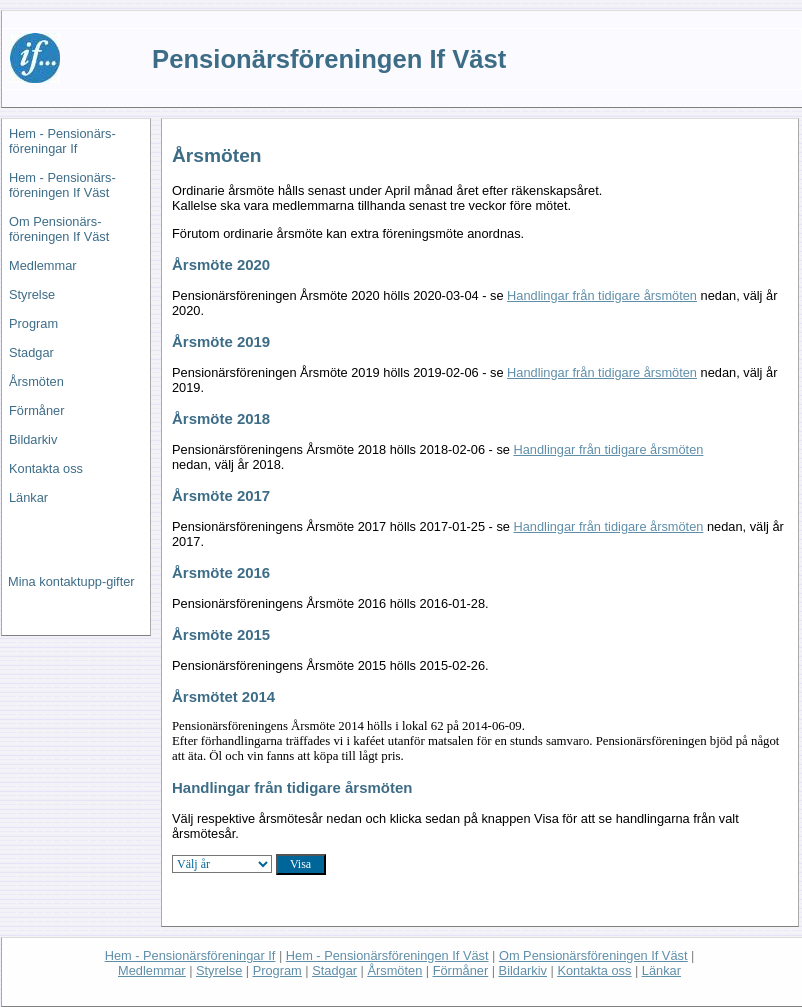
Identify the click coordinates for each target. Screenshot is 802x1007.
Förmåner (36, 410)
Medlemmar (43, 265)
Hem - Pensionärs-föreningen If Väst (62, 185)
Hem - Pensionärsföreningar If (190, 955)
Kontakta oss (46, 468)
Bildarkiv (33, 439)
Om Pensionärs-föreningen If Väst (59, 229)
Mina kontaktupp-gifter (71, 581)
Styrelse (32, 294)
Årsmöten (36, 381)
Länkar (28, 497)
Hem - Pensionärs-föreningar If (62, 141)
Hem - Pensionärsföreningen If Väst (387, 955)
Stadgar (31, 352)
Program (33, 323)
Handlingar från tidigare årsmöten (602, 295)
